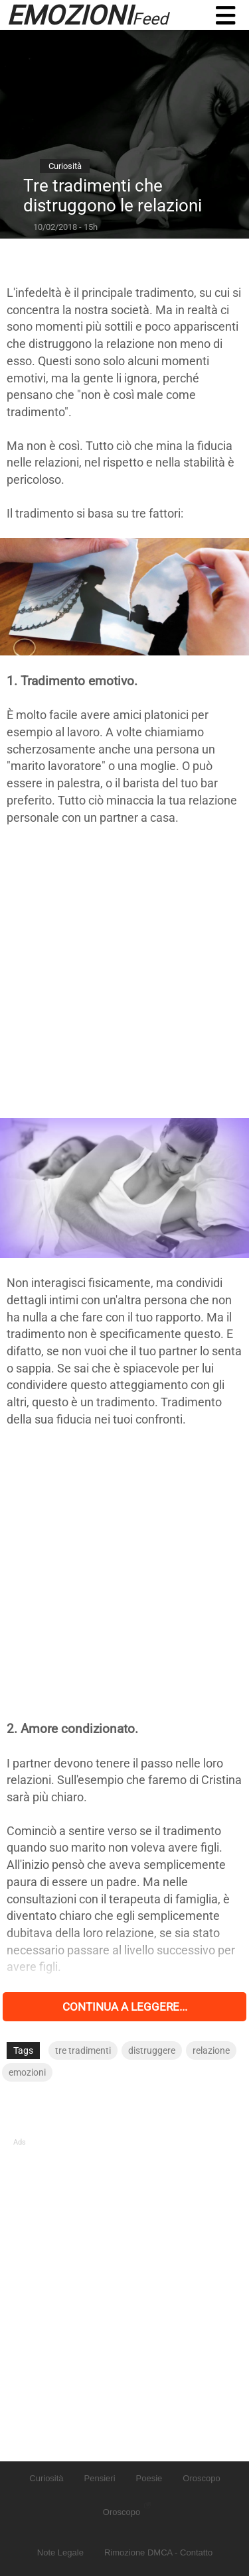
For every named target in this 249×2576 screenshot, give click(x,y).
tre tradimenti (83, 2050)
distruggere (151, 2050)
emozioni (27, 2072)
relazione (211, 2050)
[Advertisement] (124, 971)
